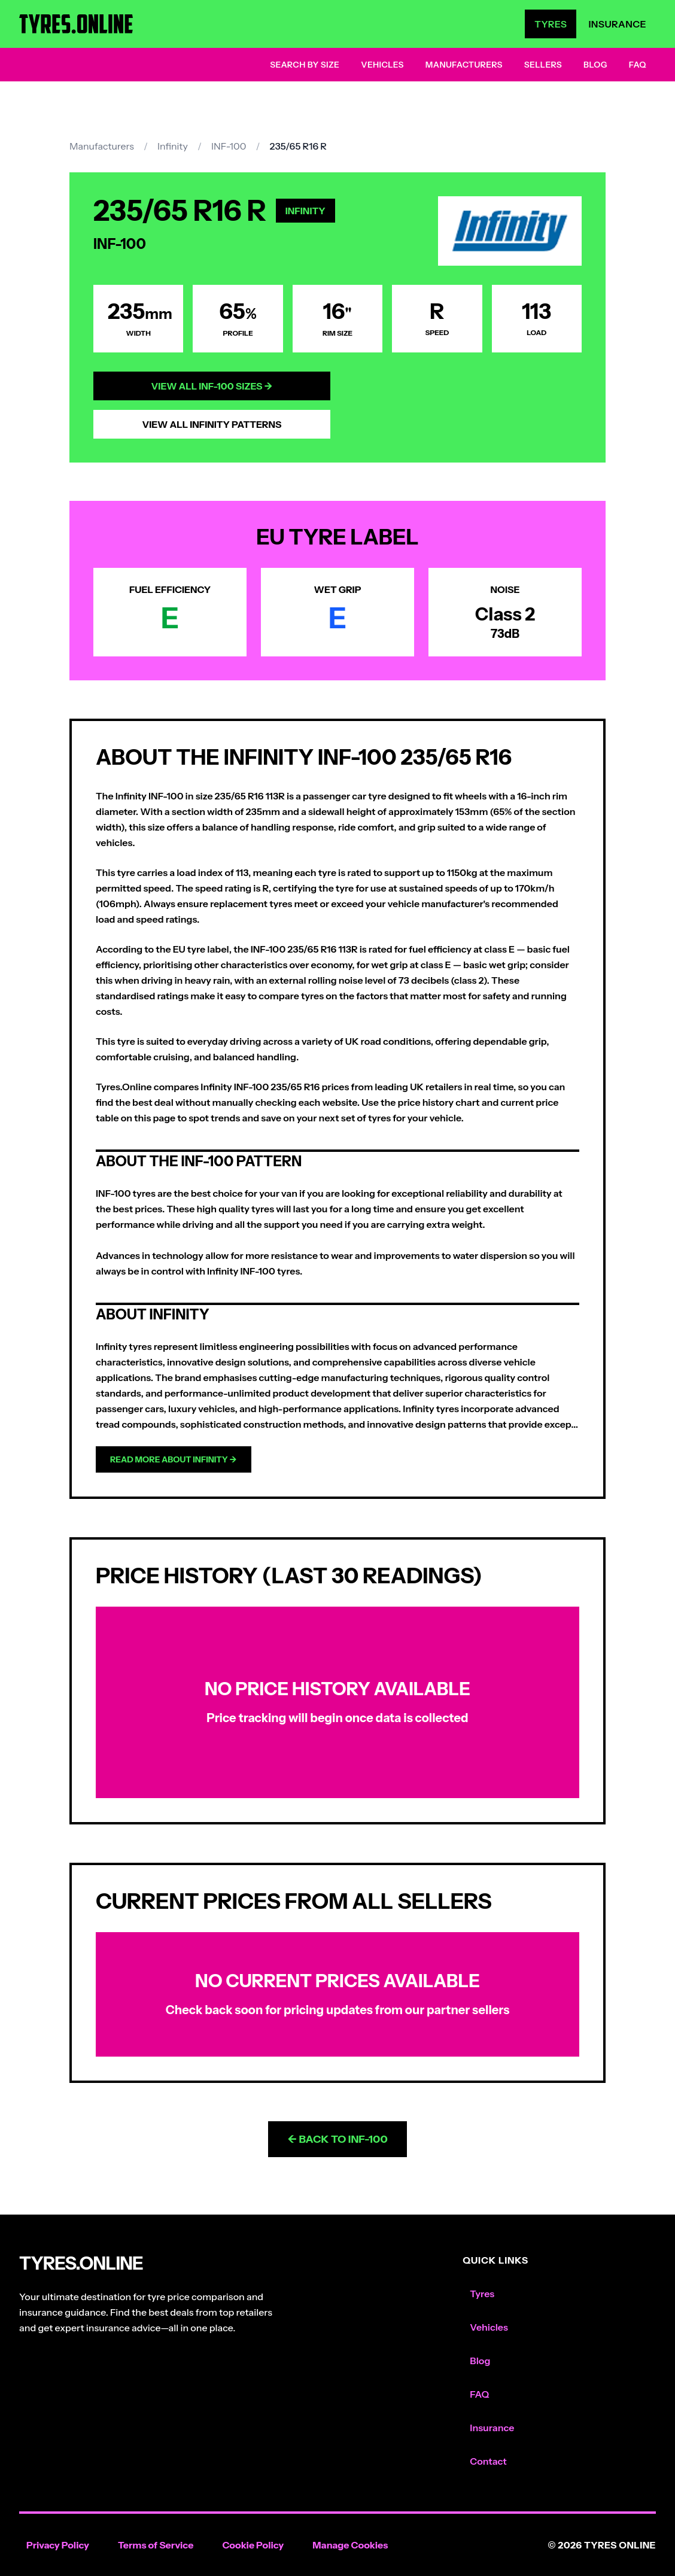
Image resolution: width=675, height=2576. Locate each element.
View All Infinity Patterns (211, 424)
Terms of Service (156, 2545)
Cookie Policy (253, 2545)
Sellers (543, 64)
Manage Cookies (350, 2545)
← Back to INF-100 (337, 2139)
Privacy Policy (57, 2545)
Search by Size (304, 64)
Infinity (172, 146)
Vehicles (382, 64)
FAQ (637, 64)
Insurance (617, 24)
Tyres (550, 24)
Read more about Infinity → (173, 1459)
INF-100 (229, 146)
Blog (595, 64)
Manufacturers (464, 64)
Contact (488, 2461)
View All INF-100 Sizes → (212, 386)
